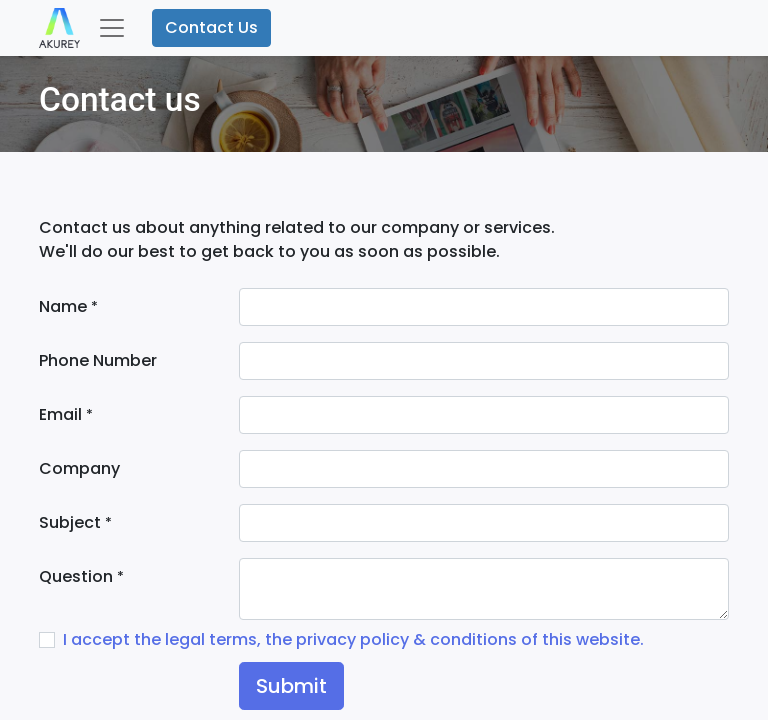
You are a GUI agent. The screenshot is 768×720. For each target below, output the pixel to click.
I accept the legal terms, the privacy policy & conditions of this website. (353, 639)
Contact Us (211, 27)
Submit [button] (291, 686)
